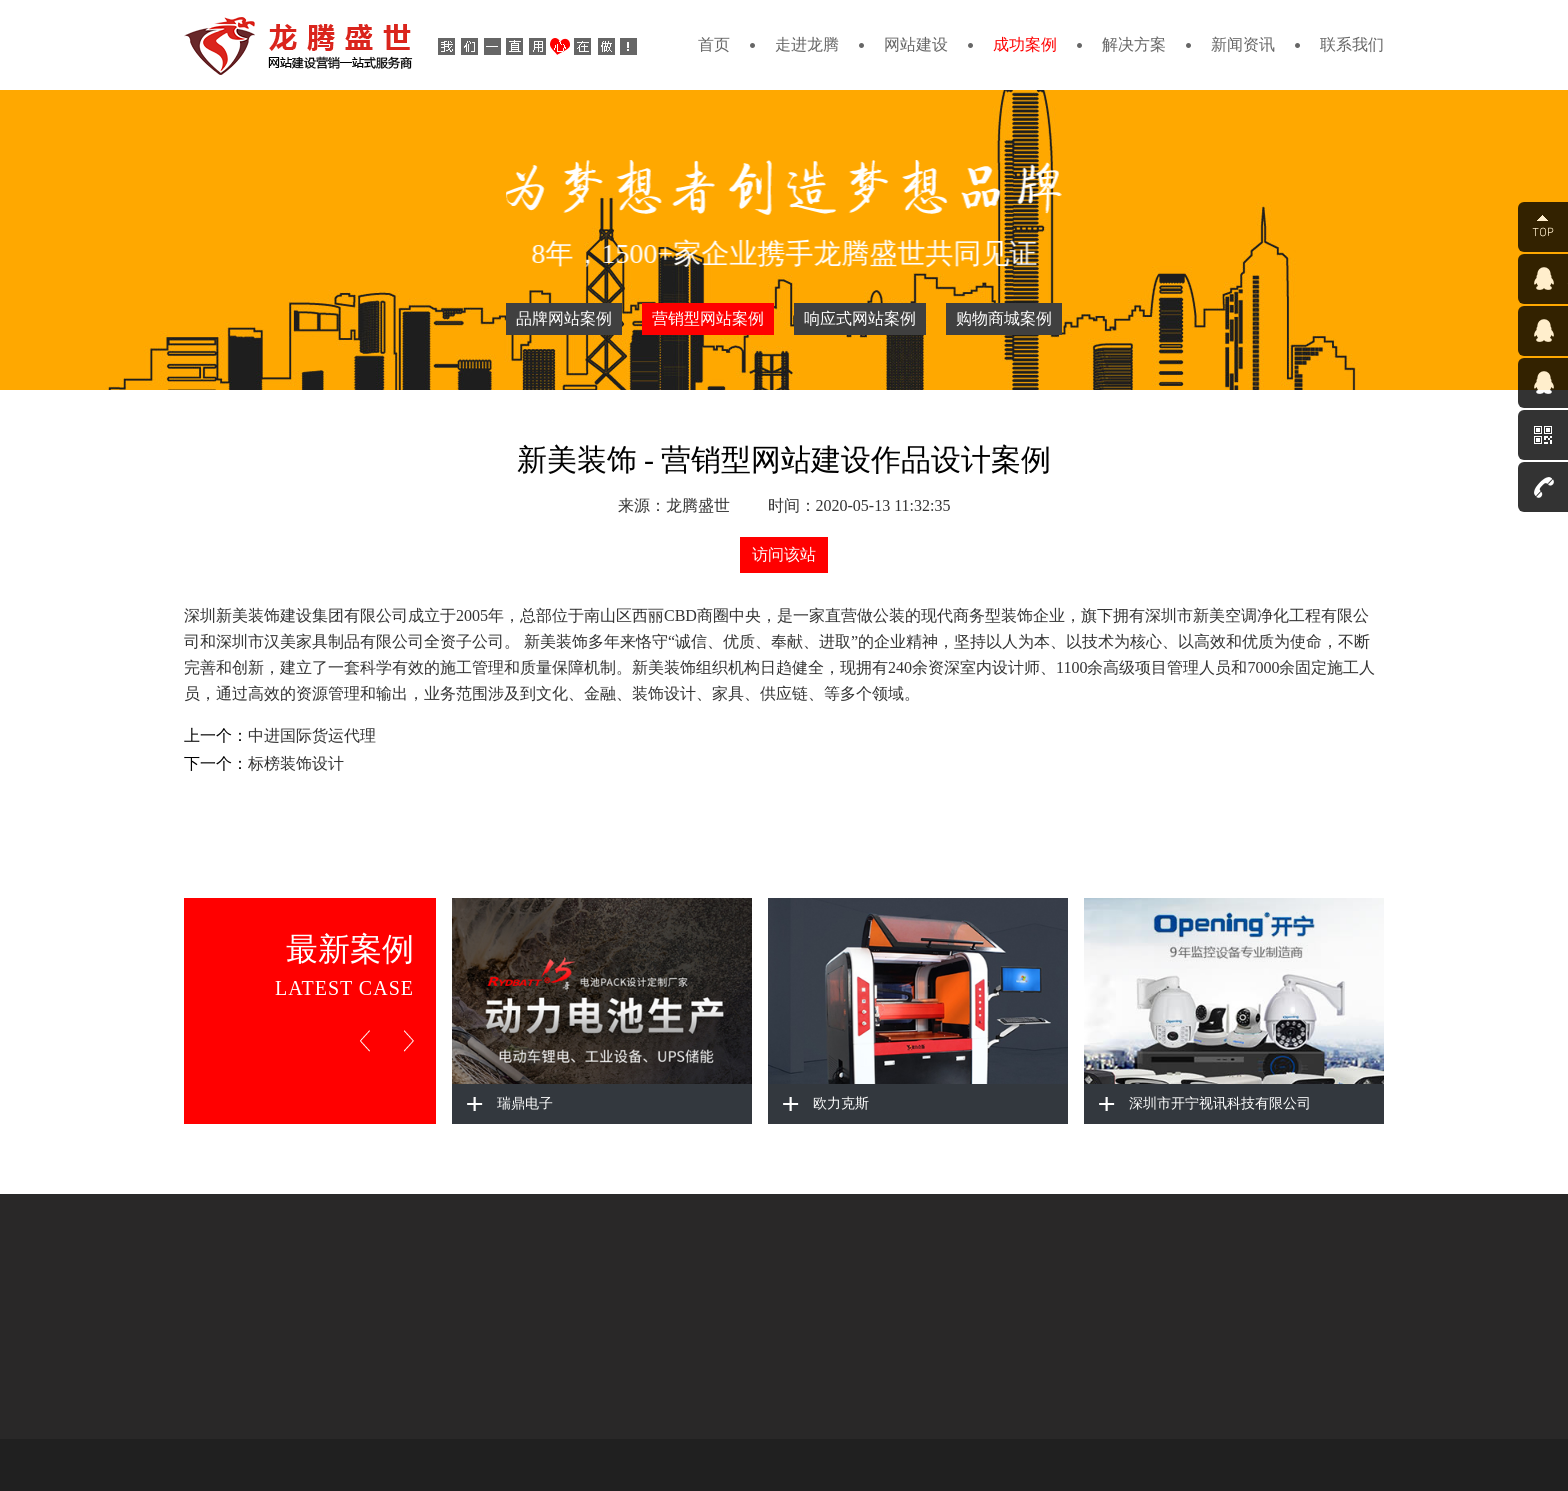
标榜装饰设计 (296, 763)
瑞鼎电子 (525, 1103)
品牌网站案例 (564, 318)
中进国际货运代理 (312, 735)
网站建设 (916, 44)
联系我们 (1352, 44)
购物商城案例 (1004, 318)
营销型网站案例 (708, 318)
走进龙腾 (807, 44)
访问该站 (784, 554)
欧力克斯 (841, 1103)
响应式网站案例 (860, 318)
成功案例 (1025, 44)
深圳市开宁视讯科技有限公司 (1220, 1103)
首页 (714, 44)
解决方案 (1134, 44)
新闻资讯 (1243, 44)
